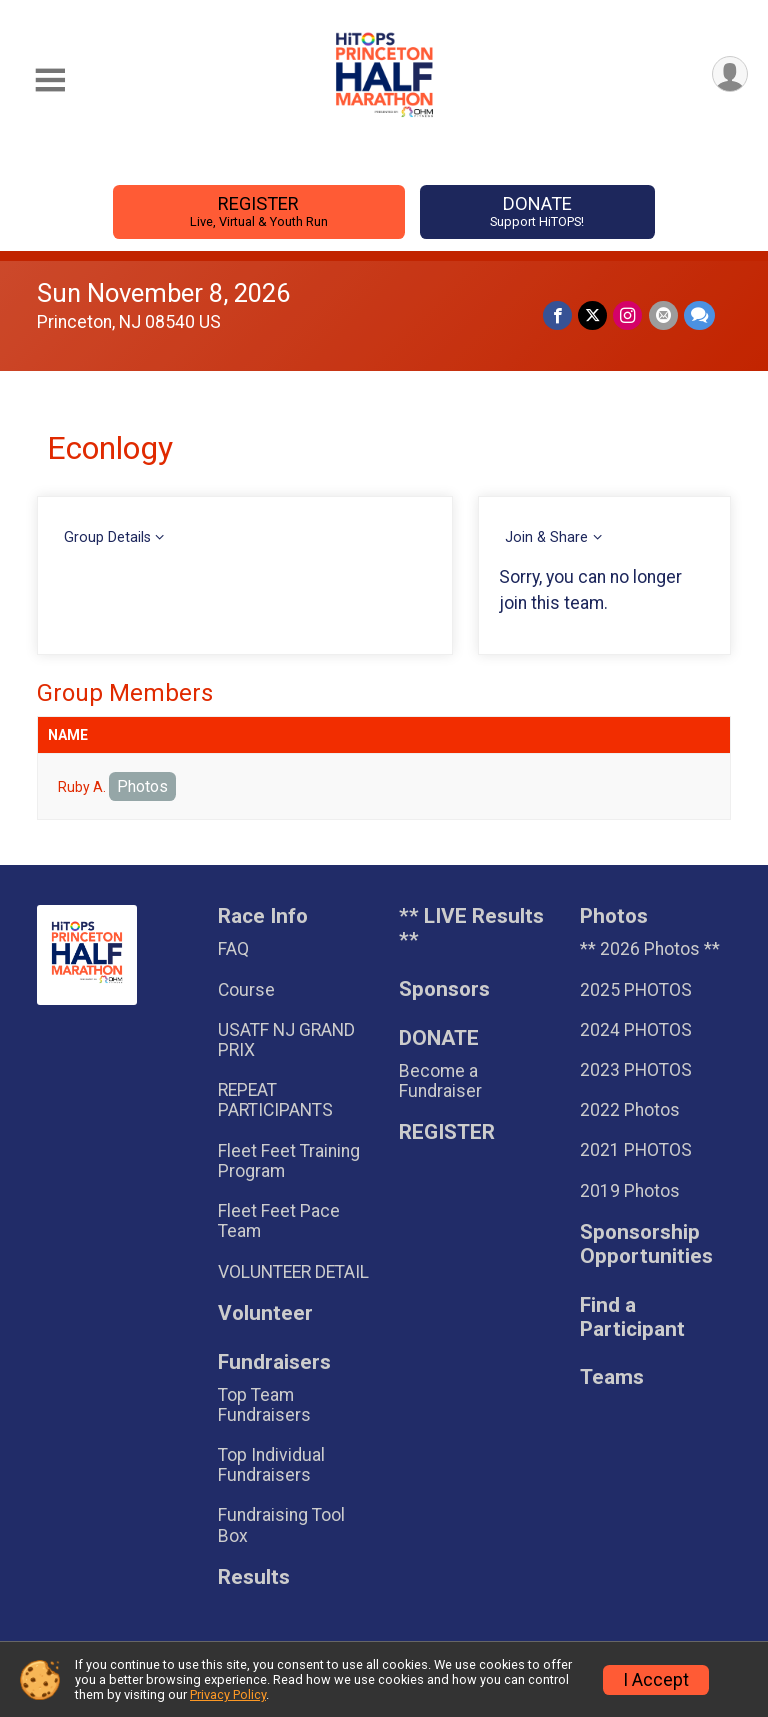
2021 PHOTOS (636, 1150)
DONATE (537, 211)
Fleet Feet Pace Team (279, 1221)
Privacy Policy (228, 1694)
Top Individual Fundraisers (271, 1465)
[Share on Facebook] (558, 315)
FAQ (233, 949)
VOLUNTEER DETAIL (293, 1272)
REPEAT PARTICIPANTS (275, 1100)
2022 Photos (630, 1110)
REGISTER (258, 211)
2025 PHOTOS (636, 990)
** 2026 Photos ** (650, 949)
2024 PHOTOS (636, 1030)
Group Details (107, 537)
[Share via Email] (663, 315)
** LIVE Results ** (471, 928)
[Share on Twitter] (593, 315)
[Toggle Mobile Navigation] (50, 80)
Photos (142, 786)
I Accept (656, 1680)
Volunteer (265, 1313)
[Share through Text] (699, 315)
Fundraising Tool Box (281, 1525)
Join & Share (546, 537)
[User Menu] (729, 74)
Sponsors (444, 989)
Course (246, 990)
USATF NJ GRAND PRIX (286, 1040)
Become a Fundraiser (440, 1081)
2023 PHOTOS (636, 1070)
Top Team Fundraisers (264, 1405)
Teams (612, 1377)
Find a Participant (632, 1317)
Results (254, 1577)
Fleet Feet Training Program (289, 1161)
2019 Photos (630, 1191)
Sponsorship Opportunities (646, 1244)
